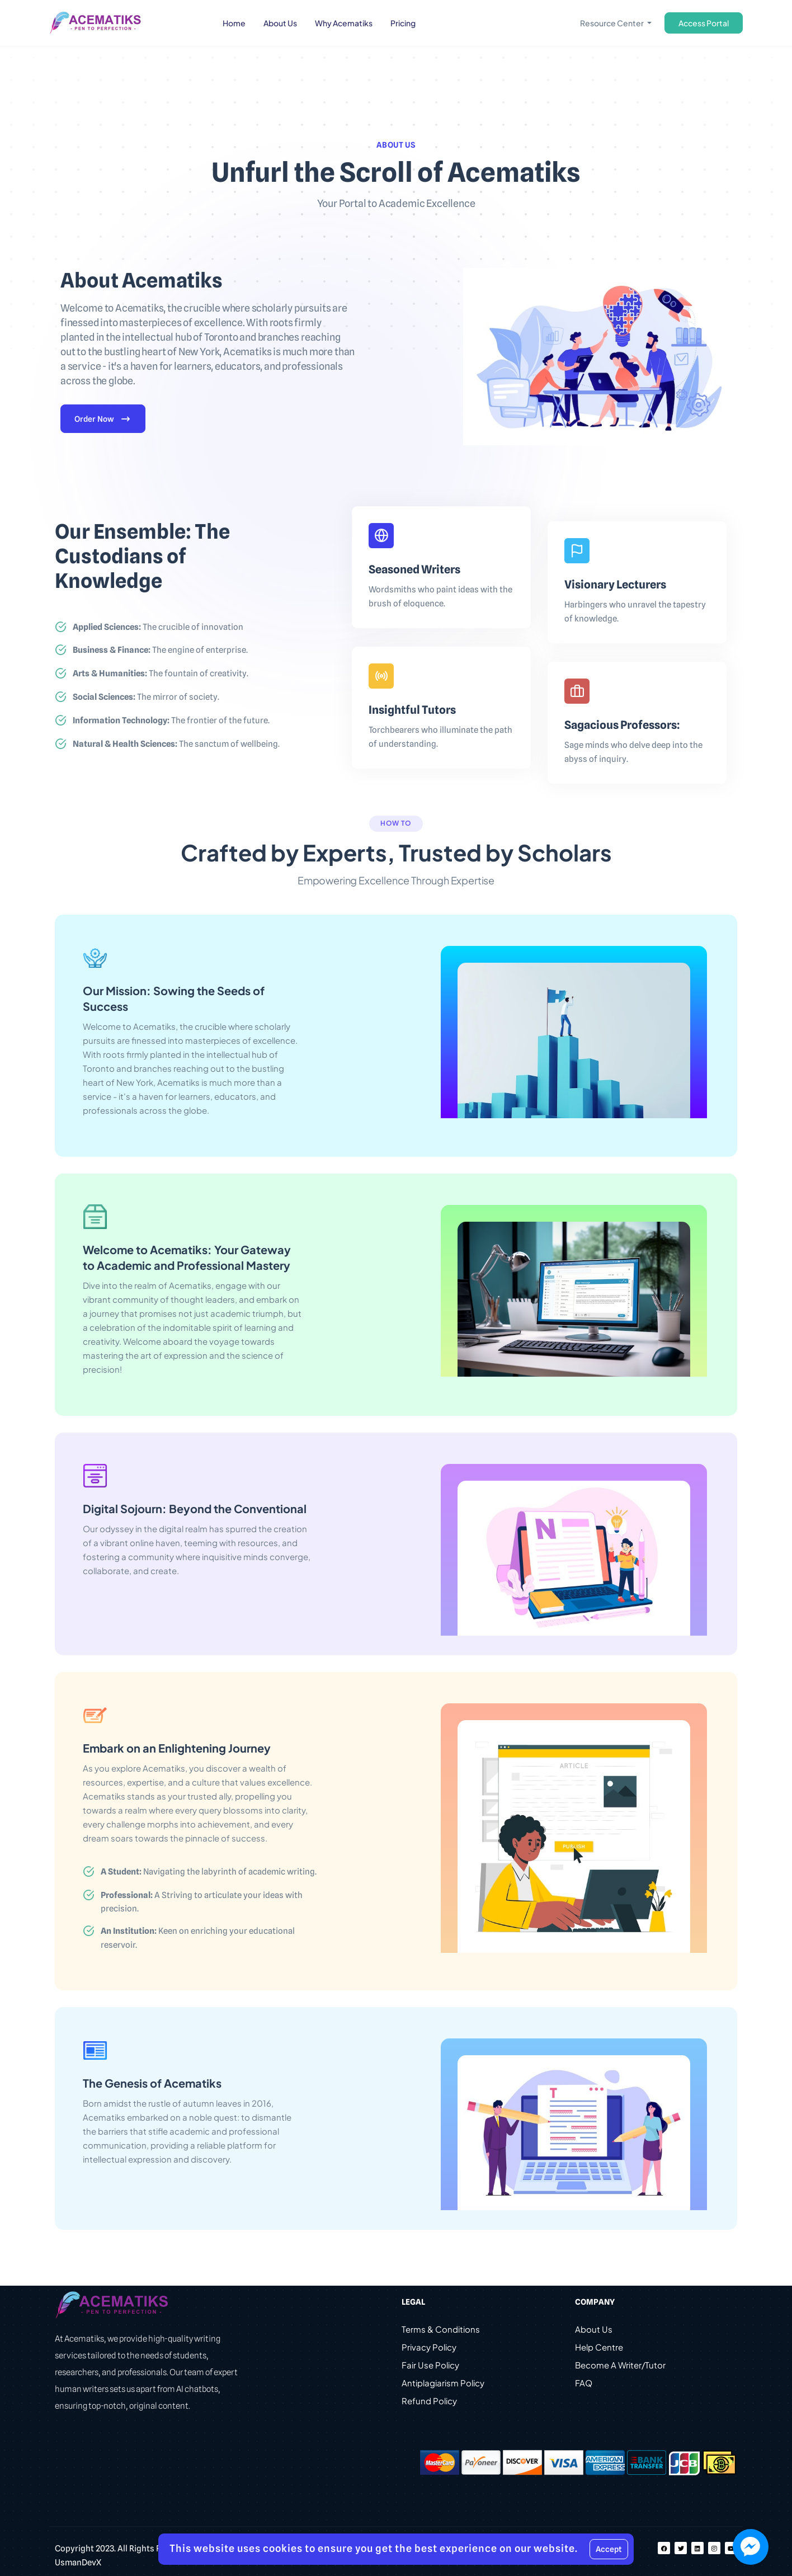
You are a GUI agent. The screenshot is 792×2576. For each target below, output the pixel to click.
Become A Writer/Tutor (620, 2366)
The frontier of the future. (171, 721)
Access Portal (703, 23)
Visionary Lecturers (615, 585)
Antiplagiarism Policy (443, 2384)
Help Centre (599, 2348)
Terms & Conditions (441, 2330)
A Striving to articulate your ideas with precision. (202, 1903)
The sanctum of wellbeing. (176, 745)
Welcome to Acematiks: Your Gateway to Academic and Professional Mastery (187, 1258)
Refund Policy (429, 2402)
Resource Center (612, 23)
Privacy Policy (429, 2348)
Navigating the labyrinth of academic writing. (209, 1872)
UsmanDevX (78, 2564)
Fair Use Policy (430, 2366)
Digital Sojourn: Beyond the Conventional (195, 1509)
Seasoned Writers (414, 570)
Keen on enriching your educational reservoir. (198, 1939)
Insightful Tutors (412, 710)
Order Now (102, 420)
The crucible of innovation (158, 627)
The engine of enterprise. (160, 651)
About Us (593, 2330)
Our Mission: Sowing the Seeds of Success (174, 999)
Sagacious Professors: (622, 725)
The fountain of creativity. (160, 674)
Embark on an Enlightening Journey (177, 1748)
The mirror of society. (146, 698)
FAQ (583, 2384)
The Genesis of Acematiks (152, 2084)
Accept (609, 2549)
